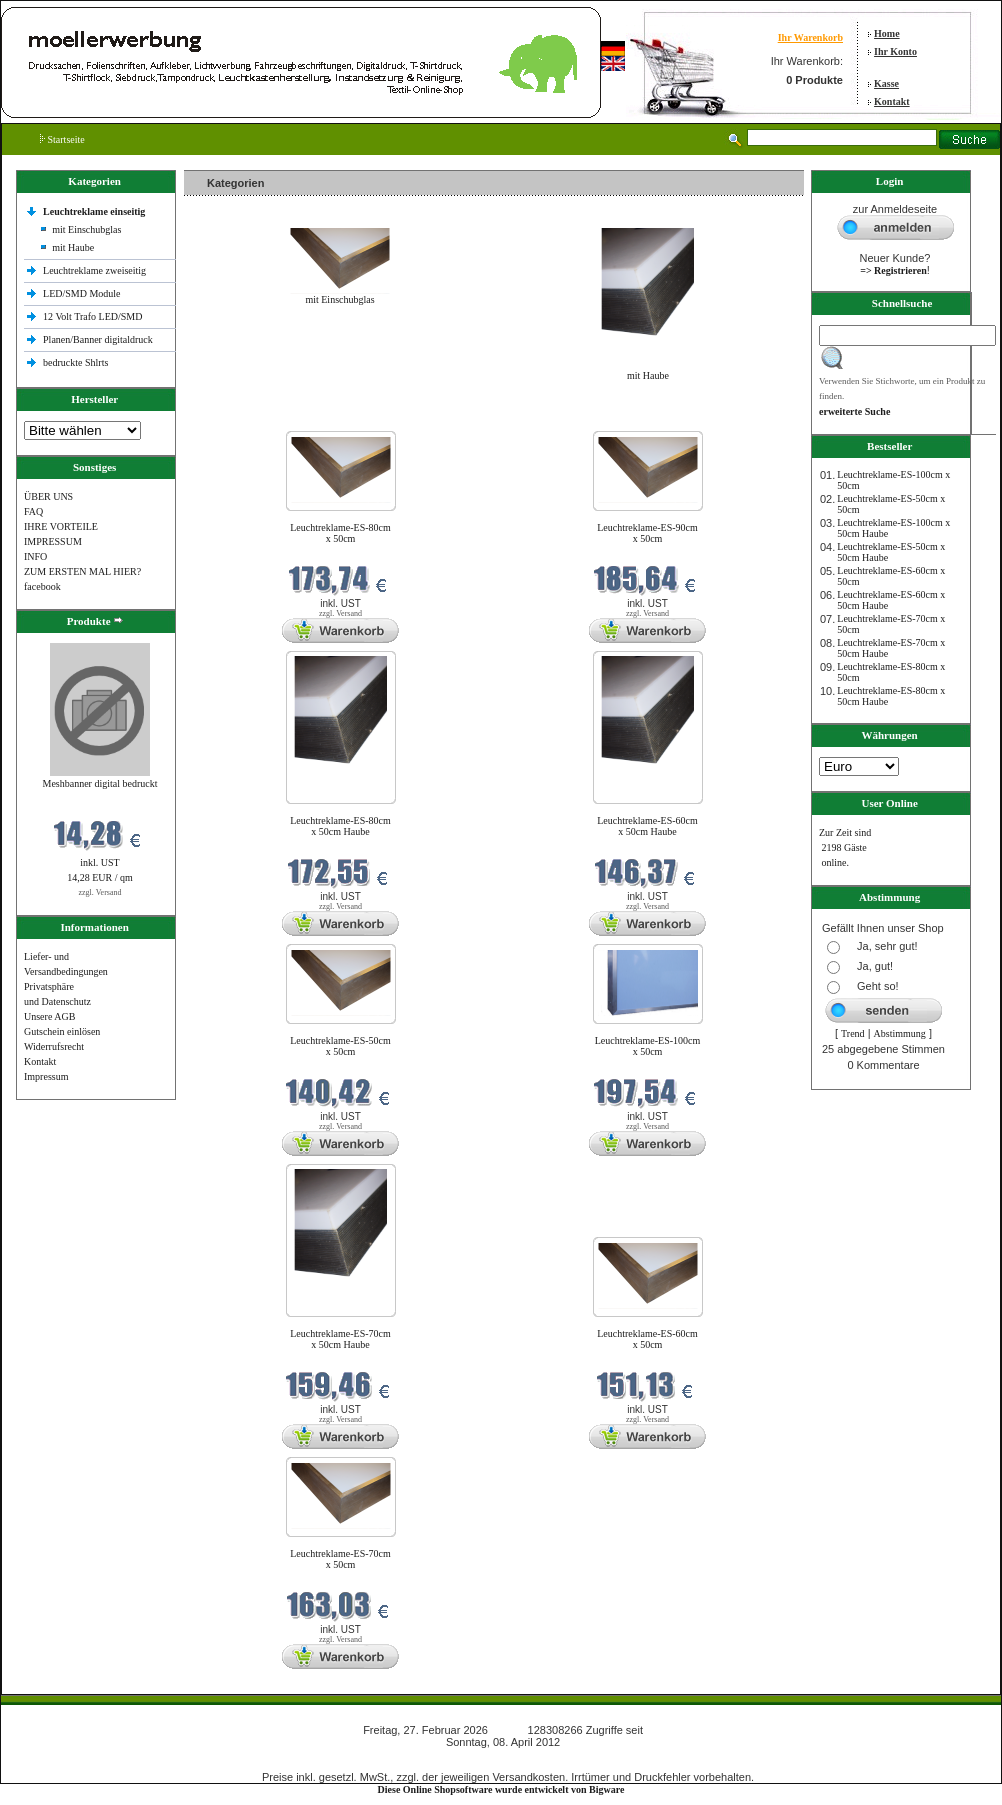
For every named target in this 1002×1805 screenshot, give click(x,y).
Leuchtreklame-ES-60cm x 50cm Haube (647, 826)
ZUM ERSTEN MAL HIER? (82, 571)
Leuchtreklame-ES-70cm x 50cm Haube (340, 1339)
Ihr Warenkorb (810, 37)
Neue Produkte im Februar (244, 418)
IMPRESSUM (53, 541)
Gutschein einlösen (62, 1031)
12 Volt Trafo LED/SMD (92, 316)
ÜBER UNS (48, 496)
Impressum (46, 1076)
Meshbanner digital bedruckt (100, 783)
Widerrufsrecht (54, 1046)
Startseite (62, 139)
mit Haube (73, 247)
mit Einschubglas (86, 229)
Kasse (886, 83)
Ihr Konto (895, 51)
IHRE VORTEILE (61, 526)
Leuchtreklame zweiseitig (96, 270)
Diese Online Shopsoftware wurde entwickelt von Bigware (501, 1789)
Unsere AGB (49, 1016)
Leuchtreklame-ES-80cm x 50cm (340, 533)
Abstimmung (900, 1033)
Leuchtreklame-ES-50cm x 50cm (340, 1046)
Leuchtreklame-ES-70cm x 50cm (340, 1559)
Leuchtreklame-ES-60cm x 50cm (647, 1339)
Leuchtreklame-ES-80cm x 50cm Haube (340, 826)
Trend (853, 1033)
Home (887, 33)
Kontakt (892, 101)
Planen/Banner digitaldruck (98, 339)
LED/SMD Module (82, 293)
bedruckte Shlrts (75, 362)
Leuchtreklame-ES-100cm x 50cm (648, 1046)
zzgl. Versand (100, 892)
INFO (35, 556)
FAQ (33, 511)
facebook (42, 586)
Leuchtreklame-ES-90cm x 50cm (647, 533)
